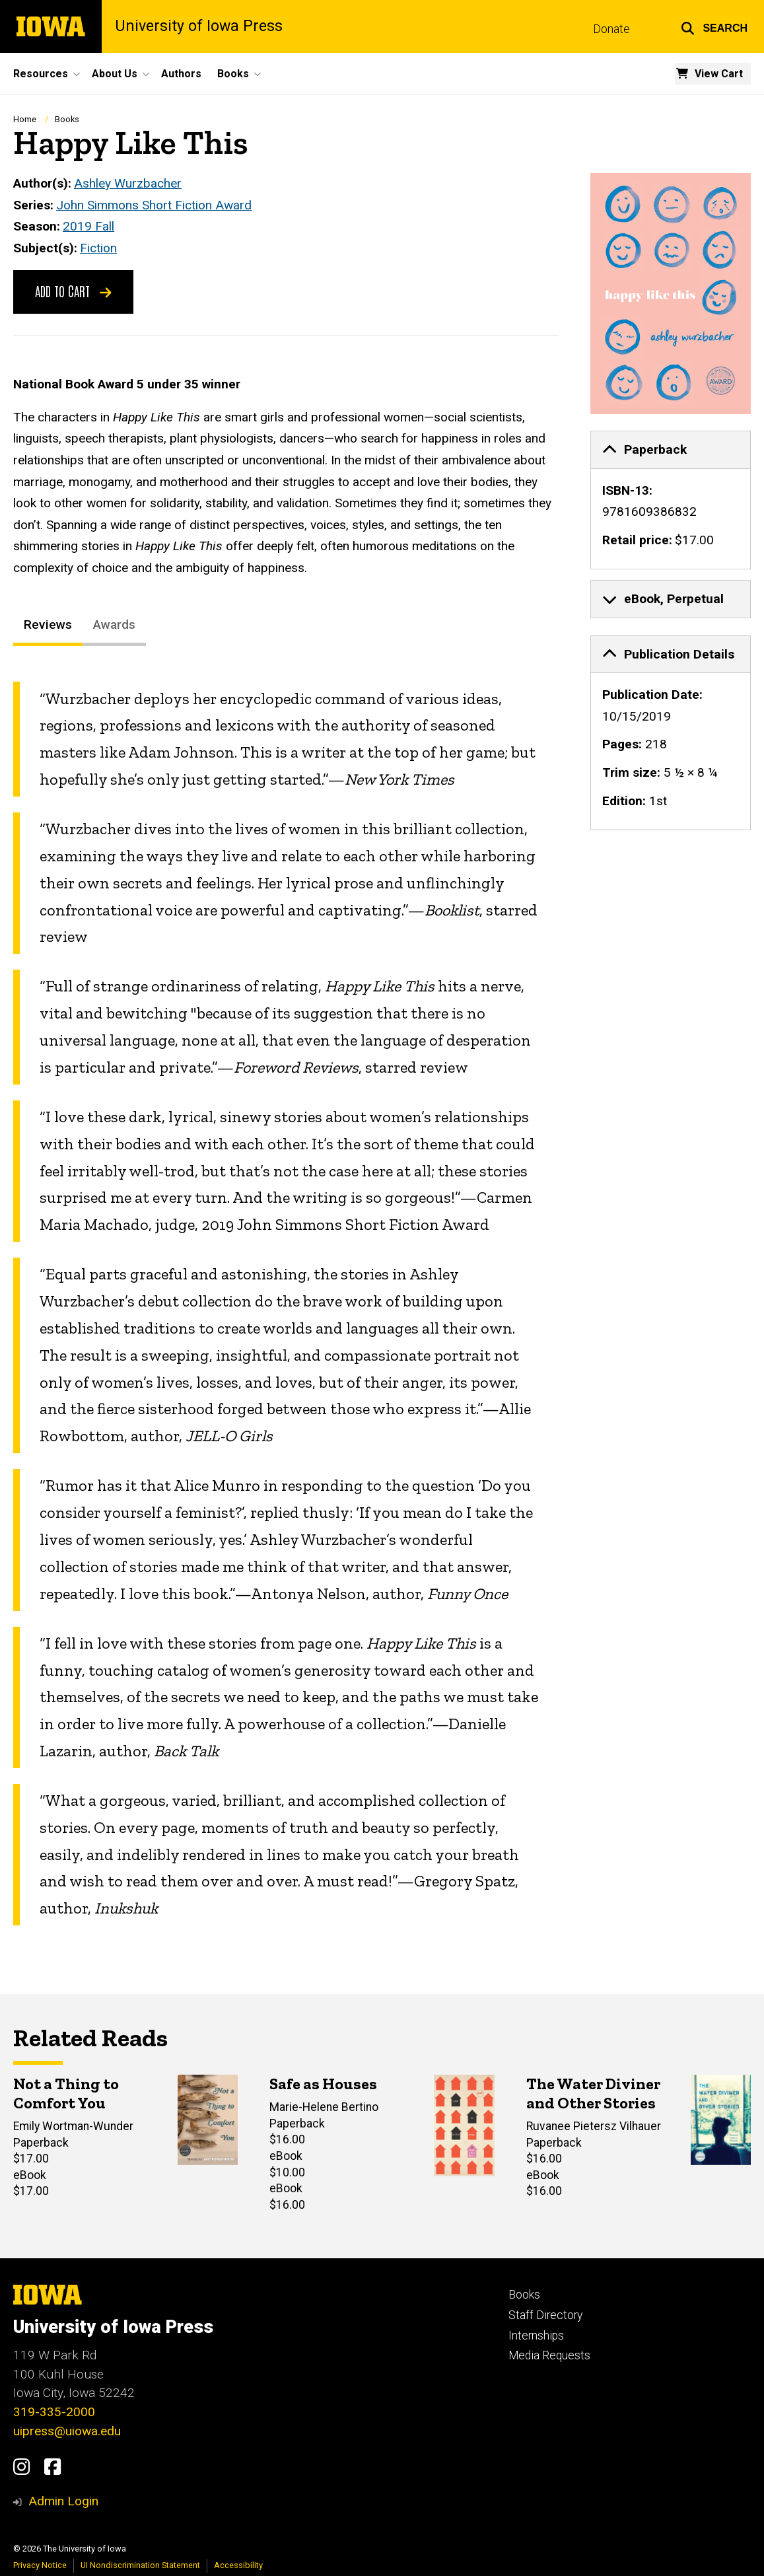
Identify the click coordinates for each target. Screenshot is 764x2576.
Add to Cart (73, 290)
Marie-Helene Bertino (323, 2107)
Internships (536, 2335)
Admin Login (63, 2501)
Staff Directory (545, 2315)
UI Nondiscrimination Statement (140, 2565)
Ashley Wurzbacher (128, 183)
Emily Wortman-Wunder (73, 2126)
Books (67, 119)
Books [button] (233, 73)
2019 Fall (88, 226)
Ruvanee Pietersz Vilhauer (593, 2126)
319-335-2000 (54, 2411)
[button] (714, 26)
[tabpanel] (286, 1303)
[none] (670, 500)
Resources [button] (40, 73)
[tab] (670, 449)
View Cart (719, 73)
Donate (611, 29)
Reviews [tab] (48, 624)
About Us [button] (114, 73)
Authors (181, 73)
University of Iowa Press (199, 26)
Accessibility (238, 2565)
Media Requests (549, 2355)
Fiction (98, 248)
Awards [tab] (114, 624)
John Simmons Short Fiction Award (154, 204)
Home (24, 119)
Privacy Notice (40, 2565)
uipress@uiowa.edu (67, 2431)
